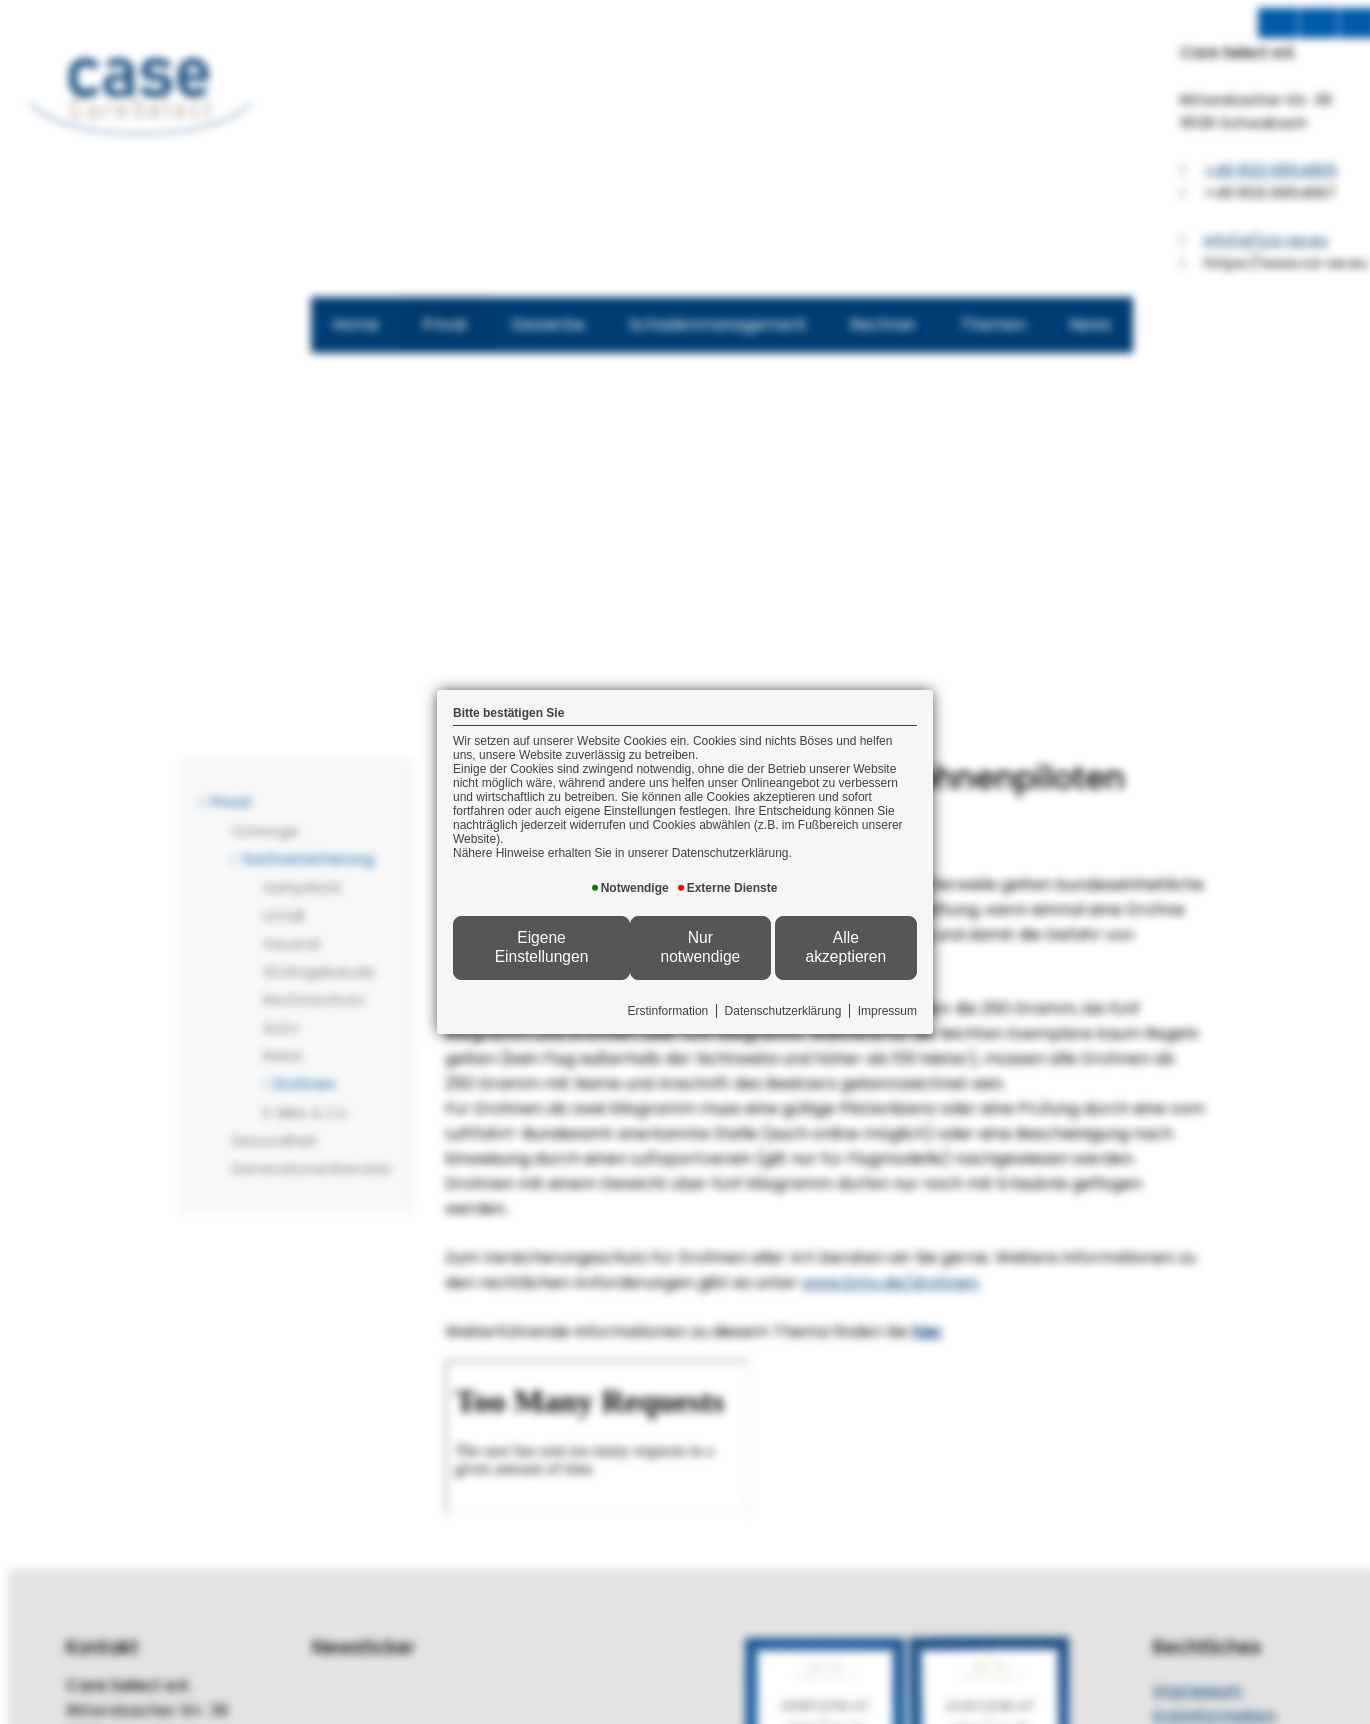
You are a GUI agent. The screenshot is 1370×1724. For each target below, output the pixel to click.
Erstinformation (668, 1011)
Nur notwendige (700, 947)
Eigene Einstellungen (542, 947)
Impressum (887, 1011)
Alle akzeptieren (846, 947)
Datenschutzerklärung (783, 1011)
